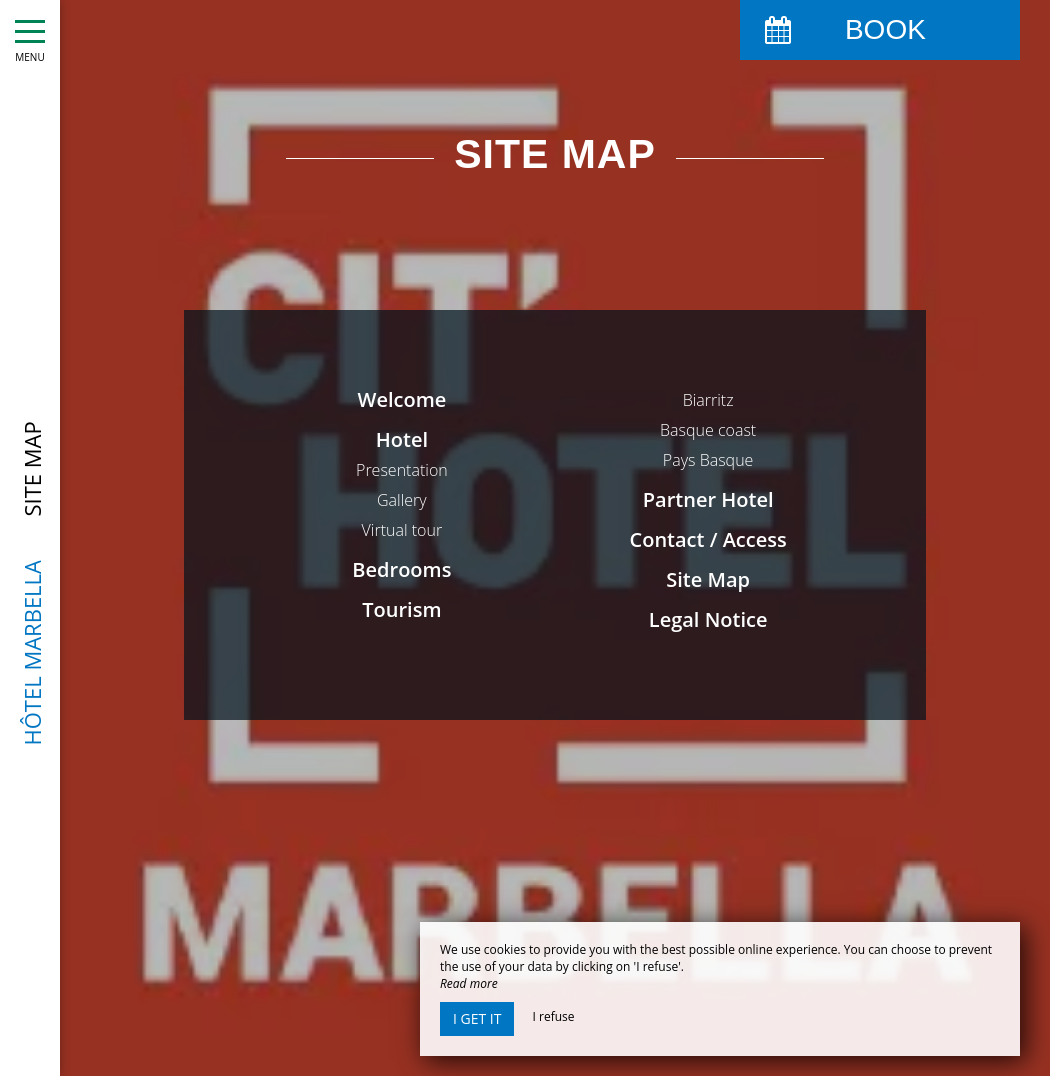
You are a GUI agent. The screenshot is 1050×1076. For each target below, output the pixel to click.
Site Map (708, 579)
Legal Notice (708, 619)
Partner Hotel (708, 499)
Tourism (401, 609)
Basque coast (708, 430)
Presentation (402, 470)
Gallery (402, 500)
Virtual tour (402, 530)
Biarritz (708, 400)
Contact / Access (708, 539)
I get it (477, 1018)
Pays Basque (708, 460)
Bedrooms (401, 569)
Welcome (402, 399)
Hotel (402, 439)
